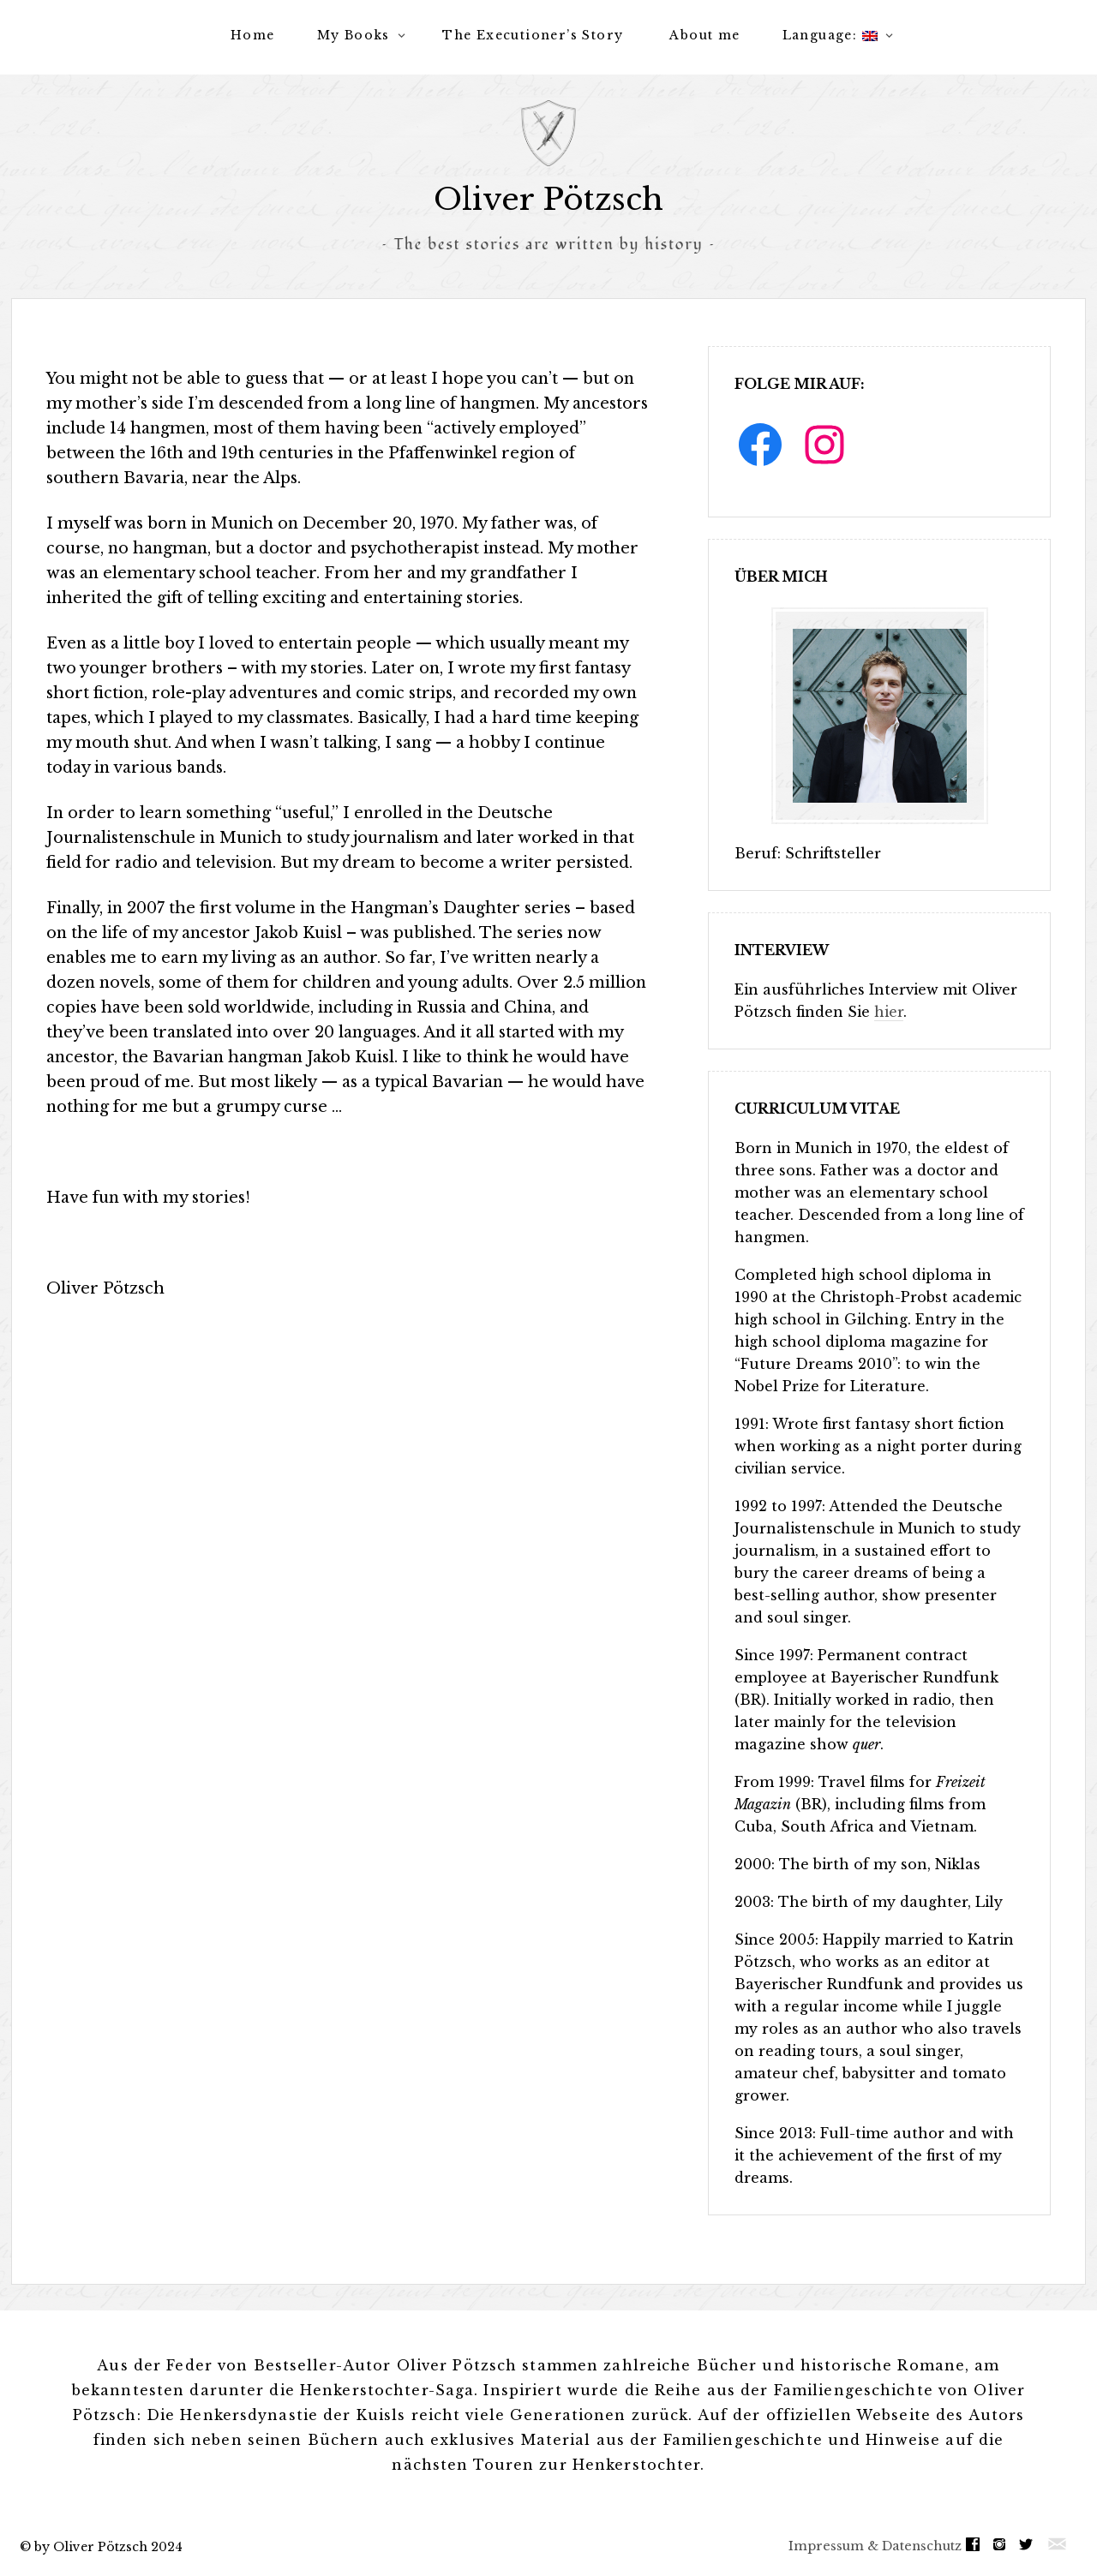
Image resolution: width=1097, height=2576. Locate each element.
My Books (353, 35)
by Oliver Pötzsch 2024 (108, 2547)
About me (704, 35)
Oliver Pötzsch (548, 199)
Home (253, 35)
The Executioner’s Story (532, 35)
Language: (830, 35)
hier (888, 1011)
